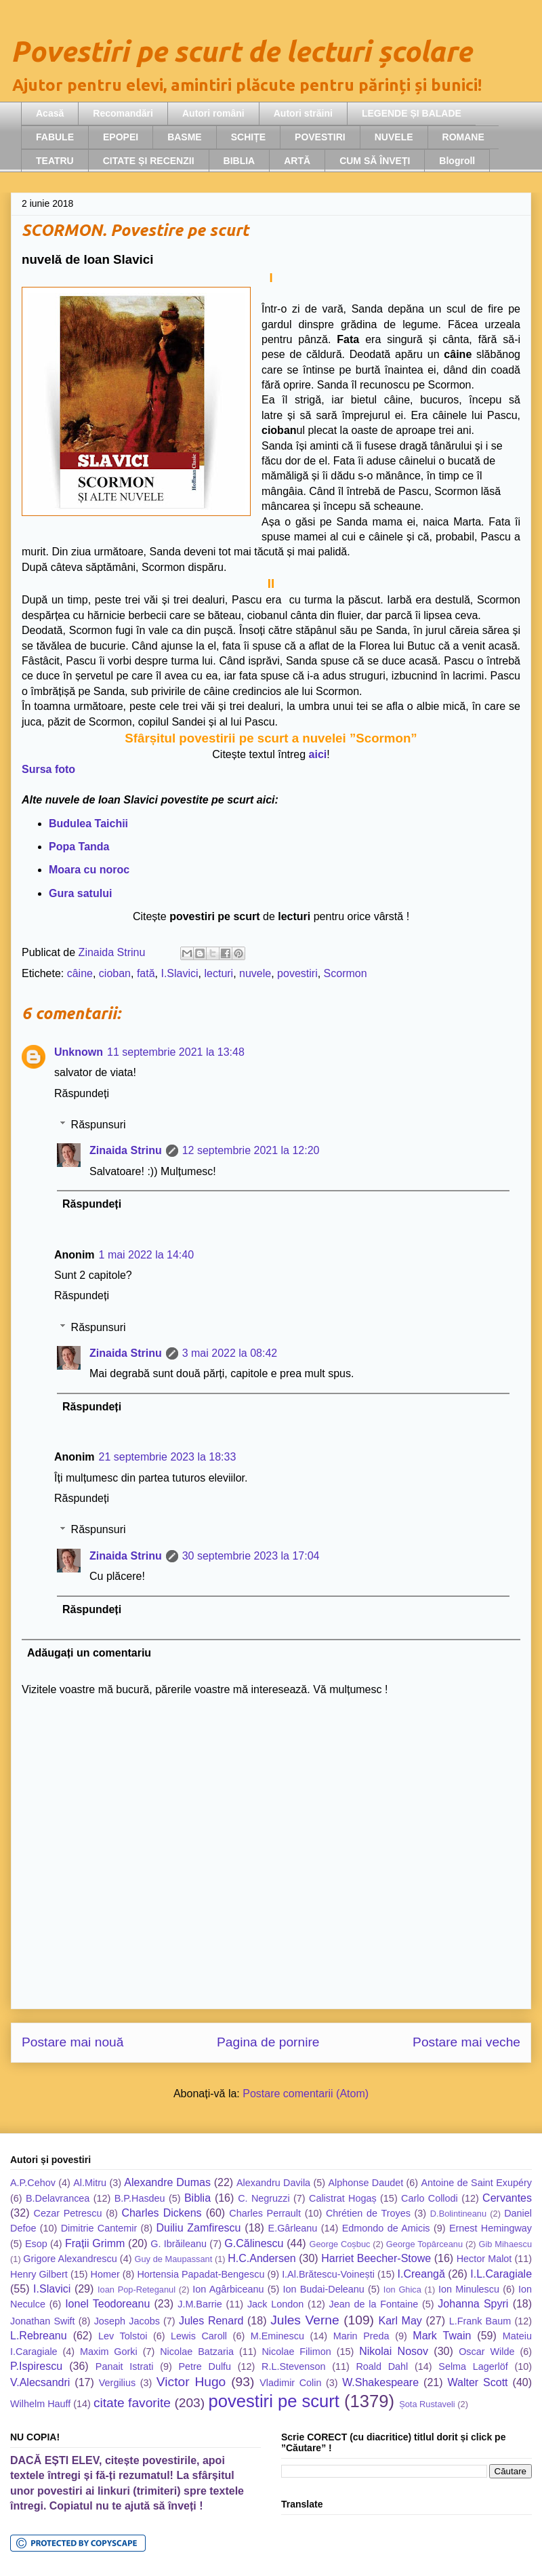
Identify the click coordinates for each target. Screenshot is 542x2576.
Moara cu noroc (89, 869)
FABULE (55, 137)
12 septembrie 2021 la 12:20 (251, 1150)
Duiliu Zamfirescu (199, 2228)
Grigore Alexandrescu (70, 2258)
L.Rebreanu (38, 2335)
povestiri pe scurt (274, 2401)
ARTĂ (297, 160)
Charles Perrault (265, 2213)
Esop (36, 2243)
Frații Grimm (95, 2243)
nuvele (255, 973)
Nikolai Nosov (393, 2351)
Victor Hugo (191, 2382)
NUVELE (394, 137)
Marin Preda (361, 2336)
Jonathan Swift (42, 2321)
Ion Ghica (402, 2289)
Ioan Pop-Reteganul (136, 2289)
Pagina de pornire (268, 2042)
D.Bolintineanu (458, 2213)
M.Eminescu (277, 2336)
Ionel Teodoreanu (107, 2304)
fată (146, 973)
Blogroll (457, 160)
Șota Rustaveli (427, 2404)
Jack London (275, 2304)
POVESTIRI (320, 137)
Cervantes (507, 2198)
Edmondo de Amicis (386, 2228)
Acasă (50, 113)
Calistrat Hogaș (343, 2198)
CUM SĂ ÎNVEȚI (374, 160)
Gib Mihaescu (505, 2244)
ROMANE (463, 137)
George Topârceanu (424, 2244)
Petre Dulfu (204, 2366)
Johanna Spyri (473, 2304)
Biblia (197, 2198)
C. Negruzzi (264, 2198)
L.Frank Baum (480, 2321)
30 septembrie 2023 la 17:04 (251, 1556)
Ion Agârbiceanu (228, 2289)
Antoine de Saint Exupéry (476, 2182)
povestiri (297, 973)
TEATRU (55, 160)
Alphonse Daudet (365, 2182)
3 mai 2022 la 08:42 (230, 1353)
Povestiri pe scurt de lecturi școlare (241, 51)
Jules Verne (304, 2320)
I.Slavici (179, 973)
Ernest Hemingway (490, 2228)
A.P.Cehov (33, 2182)
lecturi (218, 973)
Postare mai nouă (72, 2042)
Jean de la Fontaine (373, 2304)
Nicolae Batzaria (197, 2351)
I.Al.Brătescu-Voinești (328, 2274)
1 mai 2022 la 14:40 (146, 1255)
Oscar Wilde (486, 2351)
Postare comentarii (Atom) (306, 2093)
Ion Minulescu (468, 2289)
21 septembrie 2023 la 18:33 (167, 1457)
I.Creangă (421, 2274)
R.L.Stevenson (293, 2366)
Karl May (400, 2320)
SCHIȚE (248, 137)
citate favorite (132, 2403)
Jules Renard (211, 2320)
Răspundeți (81, 1093)
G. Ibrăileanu (178, 2243)
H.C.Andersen (262, 2258)
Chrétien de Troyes (368, 2213)
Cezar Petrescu (68, 2213)
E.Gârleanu (293, 2228)
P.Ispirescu (36, 2366)
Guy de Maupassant (174, 2259)
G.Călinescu (253, 2243)
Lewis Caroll (199, 2336)
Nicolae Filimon (296, 2351)
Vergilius (117, 2382)
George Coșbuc (339, 2244)
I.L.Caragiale (501, 2274)
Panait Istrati (125, 2366)
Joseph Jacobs (127, 2321)
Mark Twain (442, 2335)
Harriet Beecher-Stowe (376, 2258)
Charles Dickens (161, 2213)
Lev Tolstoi (122, 2336)
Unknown (78, 1052)
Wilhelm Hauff (40, 2403)
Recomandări (123, 113)
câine (80, 973)
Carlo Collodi (429, 2198)
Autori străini (303, 113)
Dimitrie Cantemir (99, 2228)
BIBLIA (239, 160)
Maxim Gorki (109, 2351)
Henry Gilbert (39, 2274)
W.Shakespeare (380, 2382)
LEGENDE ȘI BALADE (411, 113)
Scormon (345, 973)
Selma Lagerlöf (472, 2366)
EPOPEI (120, 137)
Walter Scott (478, 2382)
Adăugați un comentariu (89, 1653)
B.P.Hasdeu (139, 2198)
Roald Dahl (382, 2366)
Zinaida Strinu (125, 1150)
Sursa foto (48, 769)
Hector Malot (484, 2258)
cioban (115, 973)
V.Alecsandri (40, 2382)
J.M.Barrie (200, 2304)
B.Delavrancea (57, 2198)
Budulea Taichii (88, 823)
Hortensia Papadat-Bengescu (200, 2274)
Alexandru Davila (273, 2182)
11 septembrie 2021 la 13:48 (176, 1052)
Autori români (213, 113)
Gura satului (80, 893)
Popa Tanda (79, 846)
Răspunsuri (98, 1124)
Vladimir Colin (290, 2382)
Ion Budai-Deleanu (323, 2289)
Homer (105, 2274)
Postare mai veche (466, 2042)
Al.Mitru (89, 2182)
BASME (184, 137)
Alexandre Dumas (167, 2182)
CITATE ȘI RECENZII (148, 160)
